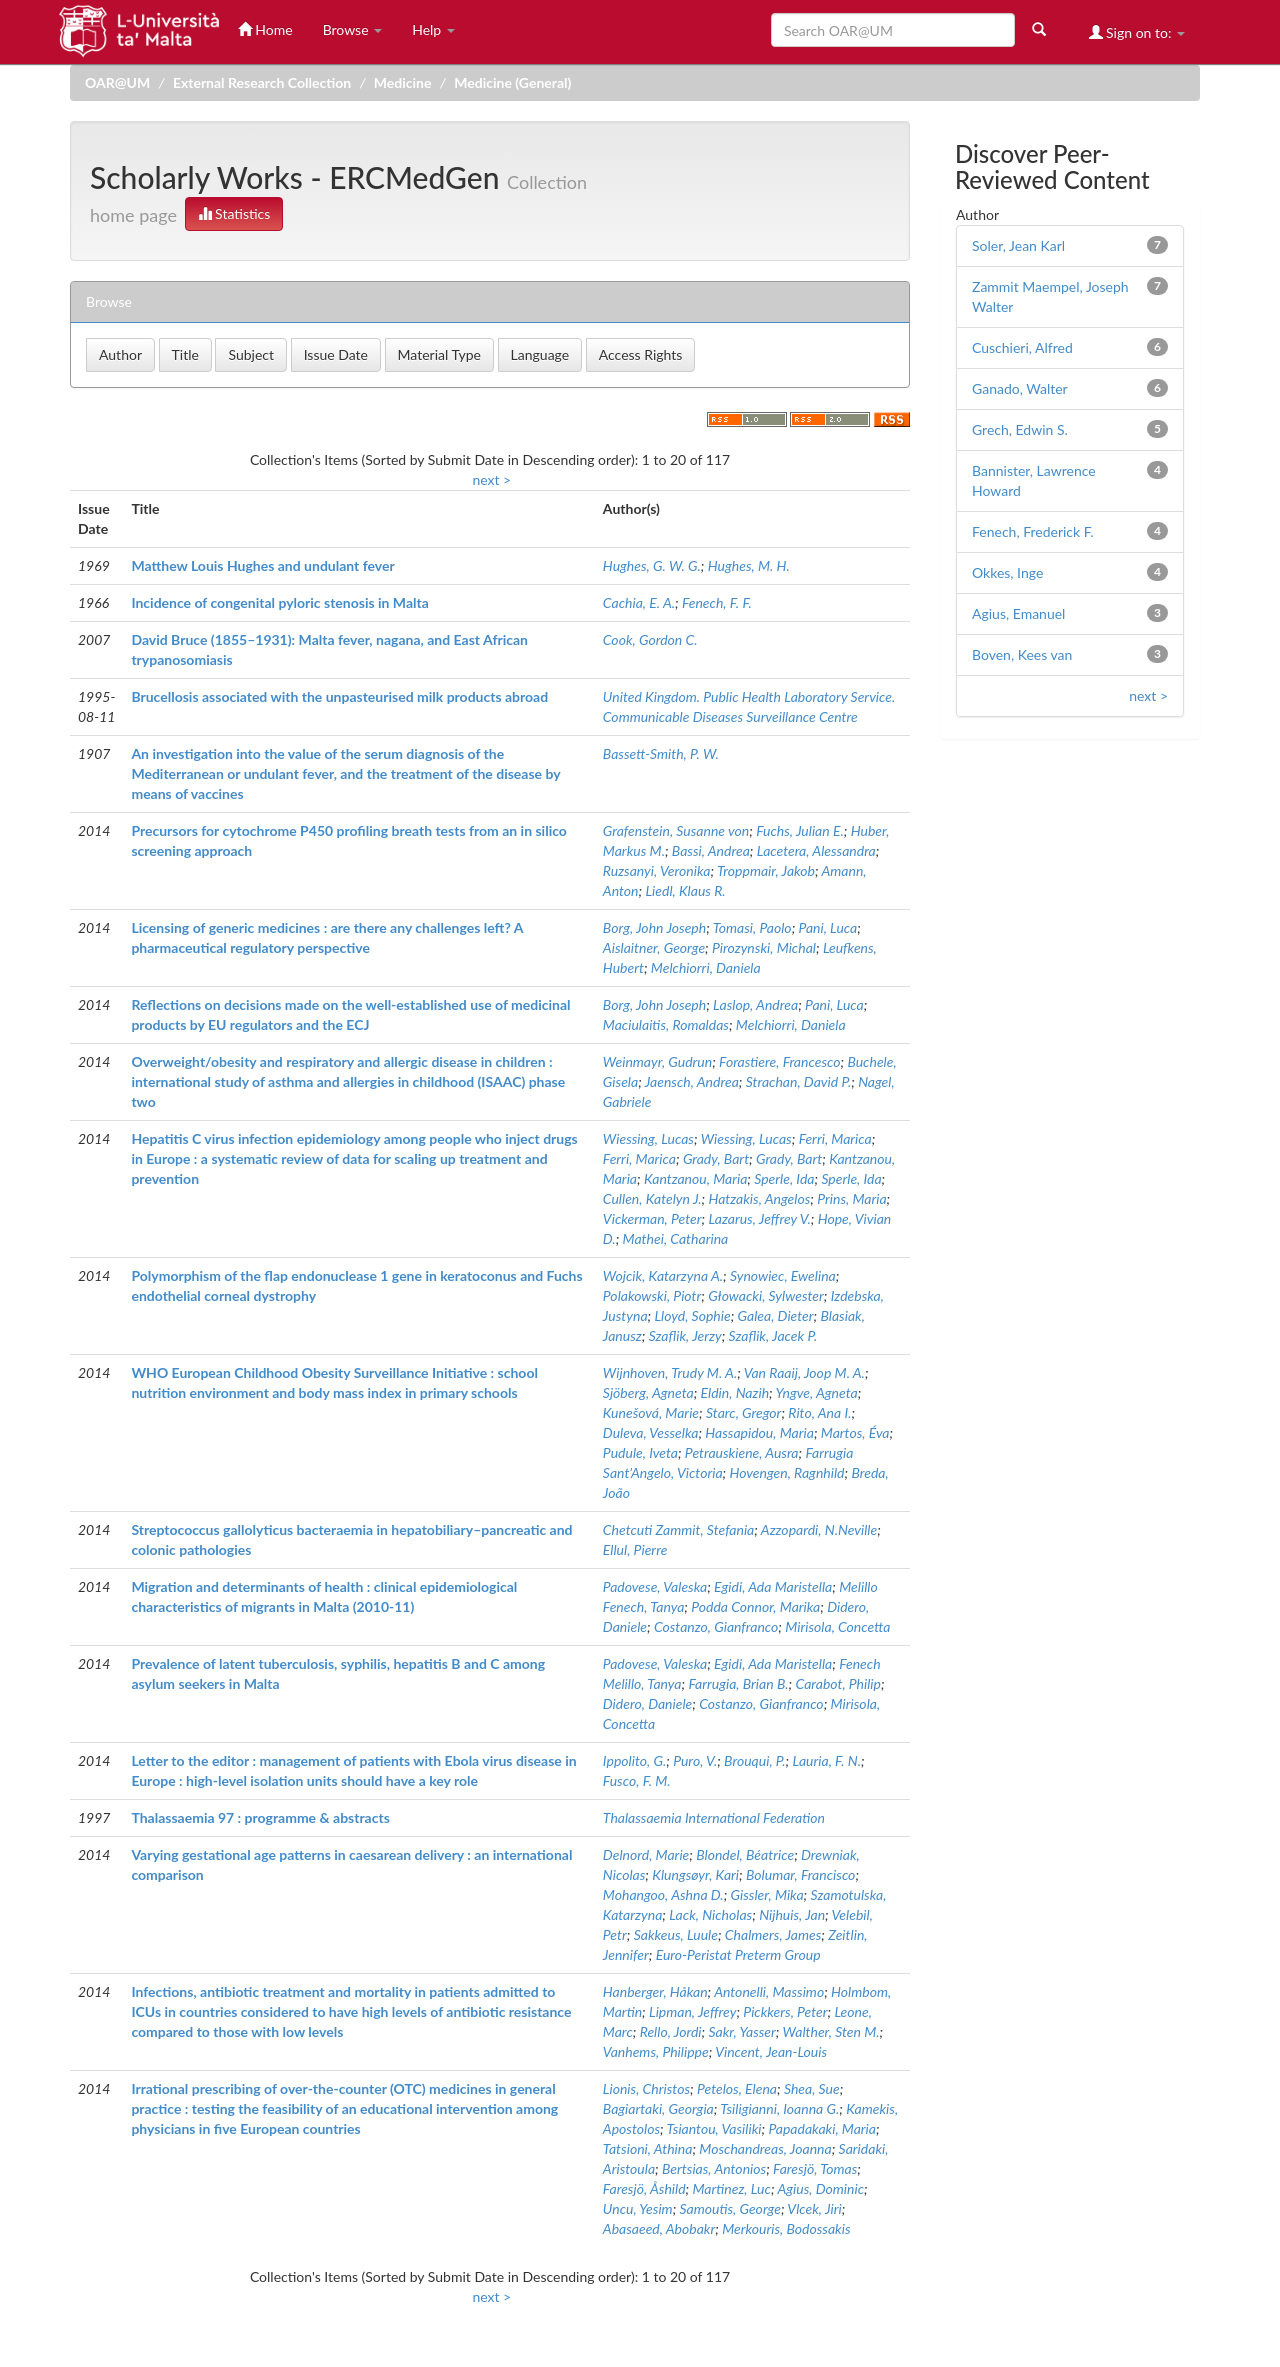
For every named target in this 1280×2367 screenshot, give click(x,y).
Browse (353, 29)
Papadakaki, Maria (822, 2128)
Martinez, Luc (732, 2188)
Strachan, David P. (798, 1081)
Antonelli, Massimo (769, 1991)
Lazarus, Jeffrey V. (759, 1218)
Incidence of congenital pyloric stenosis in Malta (279, 602)
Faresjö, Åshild (644, 2188)
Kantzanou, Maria (695, 1178)
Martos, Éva (855, 1432)
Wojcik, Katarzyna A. (663, 1275)
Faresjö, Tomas (815, 2168)
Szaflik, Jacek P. (773, 1335)
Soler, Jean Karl (1018, 245)
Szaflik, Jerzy (685, 1335)
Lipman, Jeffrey (692, 2011)
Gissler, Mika (767, 1894)
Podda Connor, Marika (755, 1606)
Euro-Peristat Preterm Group (738, 1954)
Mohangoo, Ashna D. (663, 1894)
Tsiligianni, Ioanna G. (779, 2108)
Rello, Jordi (671, 2031)
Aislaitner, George (654, 947)
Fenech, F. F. (717, 602)
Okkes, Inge (1007, 572)
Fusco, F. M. (637, 1780)
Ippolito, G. (634, 1760)
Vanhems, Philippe (656, 2051)
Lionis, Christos (646, 2088)
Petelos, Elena (737, 2088)
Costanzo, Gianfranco (716, 1626)
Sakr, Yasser (741, 2031)
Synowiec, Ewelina (783, 1275)
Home (265, 29)
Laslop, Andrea (755, 1004)
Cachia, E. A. (639, 602)
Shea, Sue (812, 2088)
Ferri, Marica (835, 1138)
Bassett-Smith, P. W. (661, 753)
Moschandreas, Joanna (765, 2148)
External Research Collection (262, 82)
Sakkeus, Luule (676, 1934)
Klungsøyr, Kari (695, 1874)
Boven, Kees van (1022, 654)
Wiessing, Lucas (648, 1138)
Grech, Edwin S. (1020, 429)
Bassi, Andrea (711, 850)
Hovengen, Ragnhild (787, 1472)
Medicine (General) (512, 82)
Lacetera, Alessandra (816, 850)
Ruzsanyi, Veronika (657, 870)
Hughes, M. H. (749, 565)
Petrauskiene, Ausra (742, 1452)
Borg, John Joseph (654, 927)
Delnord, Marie (646, 1854)
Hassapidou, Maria (759, 1432)
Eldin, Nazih (735, 1392)
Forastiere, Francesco (779, 1061)
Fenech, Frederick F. (1033, 531)
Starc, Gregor (743, 1412)
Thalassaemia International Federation (714, 1817)
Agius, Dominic (820, 2188)
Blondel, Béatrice (745, 1854)
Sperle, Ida (784, 1178)
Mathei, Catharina (676, 1238)
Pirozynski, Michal (764, 947)
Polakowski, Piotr (652, 1295)
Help (433, 29)
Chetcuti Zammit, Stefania (678, 1529)
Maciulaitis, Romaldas (666, 1024)
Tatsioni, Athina (648, 2148)
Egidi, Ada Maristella (773, 1586)
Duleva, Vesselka (651, 1432)
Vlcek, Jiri (814, 2208)
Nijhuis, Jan (792, 1914)
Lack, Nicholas (710, 1914)
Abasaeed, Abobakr (659, 2228)
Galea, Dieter (776, 1315)
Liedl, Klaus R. (685, 890)
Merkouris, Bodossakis (786, 2228)
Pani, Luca (828, 927)
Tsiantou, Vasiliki (714, 2128)
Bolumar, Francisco (800, 1874)
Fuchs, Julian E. (800, 830)
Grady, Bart (716, 1158)
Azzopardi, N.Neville (819, 1529)
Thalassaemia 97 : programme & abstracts (260, 1817)
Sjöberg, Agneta (648, 1392)
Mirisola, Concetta (837, 1626)
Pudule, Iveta (640, 1452)
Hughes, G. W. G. (652, 565)
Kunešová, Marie (651, 1412)
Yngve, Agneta (816, 1392)
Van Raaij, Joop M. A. (804, 1372)
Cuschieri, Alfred (1022, 347)
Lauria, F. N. (827, 1760)
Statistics (234, 213)
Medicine (403, 82)
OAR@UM (117, 82)
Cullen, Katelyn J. (652, 1198)
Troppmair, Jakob (766, 870)
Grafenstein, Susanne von (676, 830)
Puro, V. (695, 1760)
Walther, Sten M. (831, 2031)
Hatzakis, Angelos (759, 1198)
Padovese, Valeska (655, 1586)
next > (491, 479)
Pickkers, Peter (785, 2011)
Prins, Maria (851, 1198)
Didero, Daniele (647, 1703)
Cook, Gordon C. (650, 639)
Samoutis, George (730, 2208)
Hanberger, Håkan (655, 1991)
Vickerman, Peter (652, 1218)
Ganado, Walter (1020, 388)
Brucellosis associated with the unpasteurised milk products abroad (339, 696)
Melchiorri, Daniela (706, 967)
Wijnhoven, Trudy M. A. (670, 1372)
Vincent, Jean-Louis (771, 2051)
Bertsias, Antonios (714, 2168)
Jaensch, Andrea (692, 1081)
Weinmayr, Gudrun (657, 1061)
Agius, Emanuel (1018, 613)
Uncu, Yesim (638, 2208)
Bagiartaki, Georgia (658, 2108)
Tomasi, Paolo (752, 927)
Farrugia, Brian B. (738, 1683)
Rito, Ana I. (819, 1412)
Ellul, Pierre (635, 1549)
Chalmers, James (773, 1934)
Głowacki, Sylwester (766, 1295)
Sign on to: (1137, 32)
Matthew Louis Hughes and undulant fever (262, 565)
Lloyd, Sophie (692, 1315)
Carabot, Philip (838, 1683)
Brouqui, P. (755, 1760)
